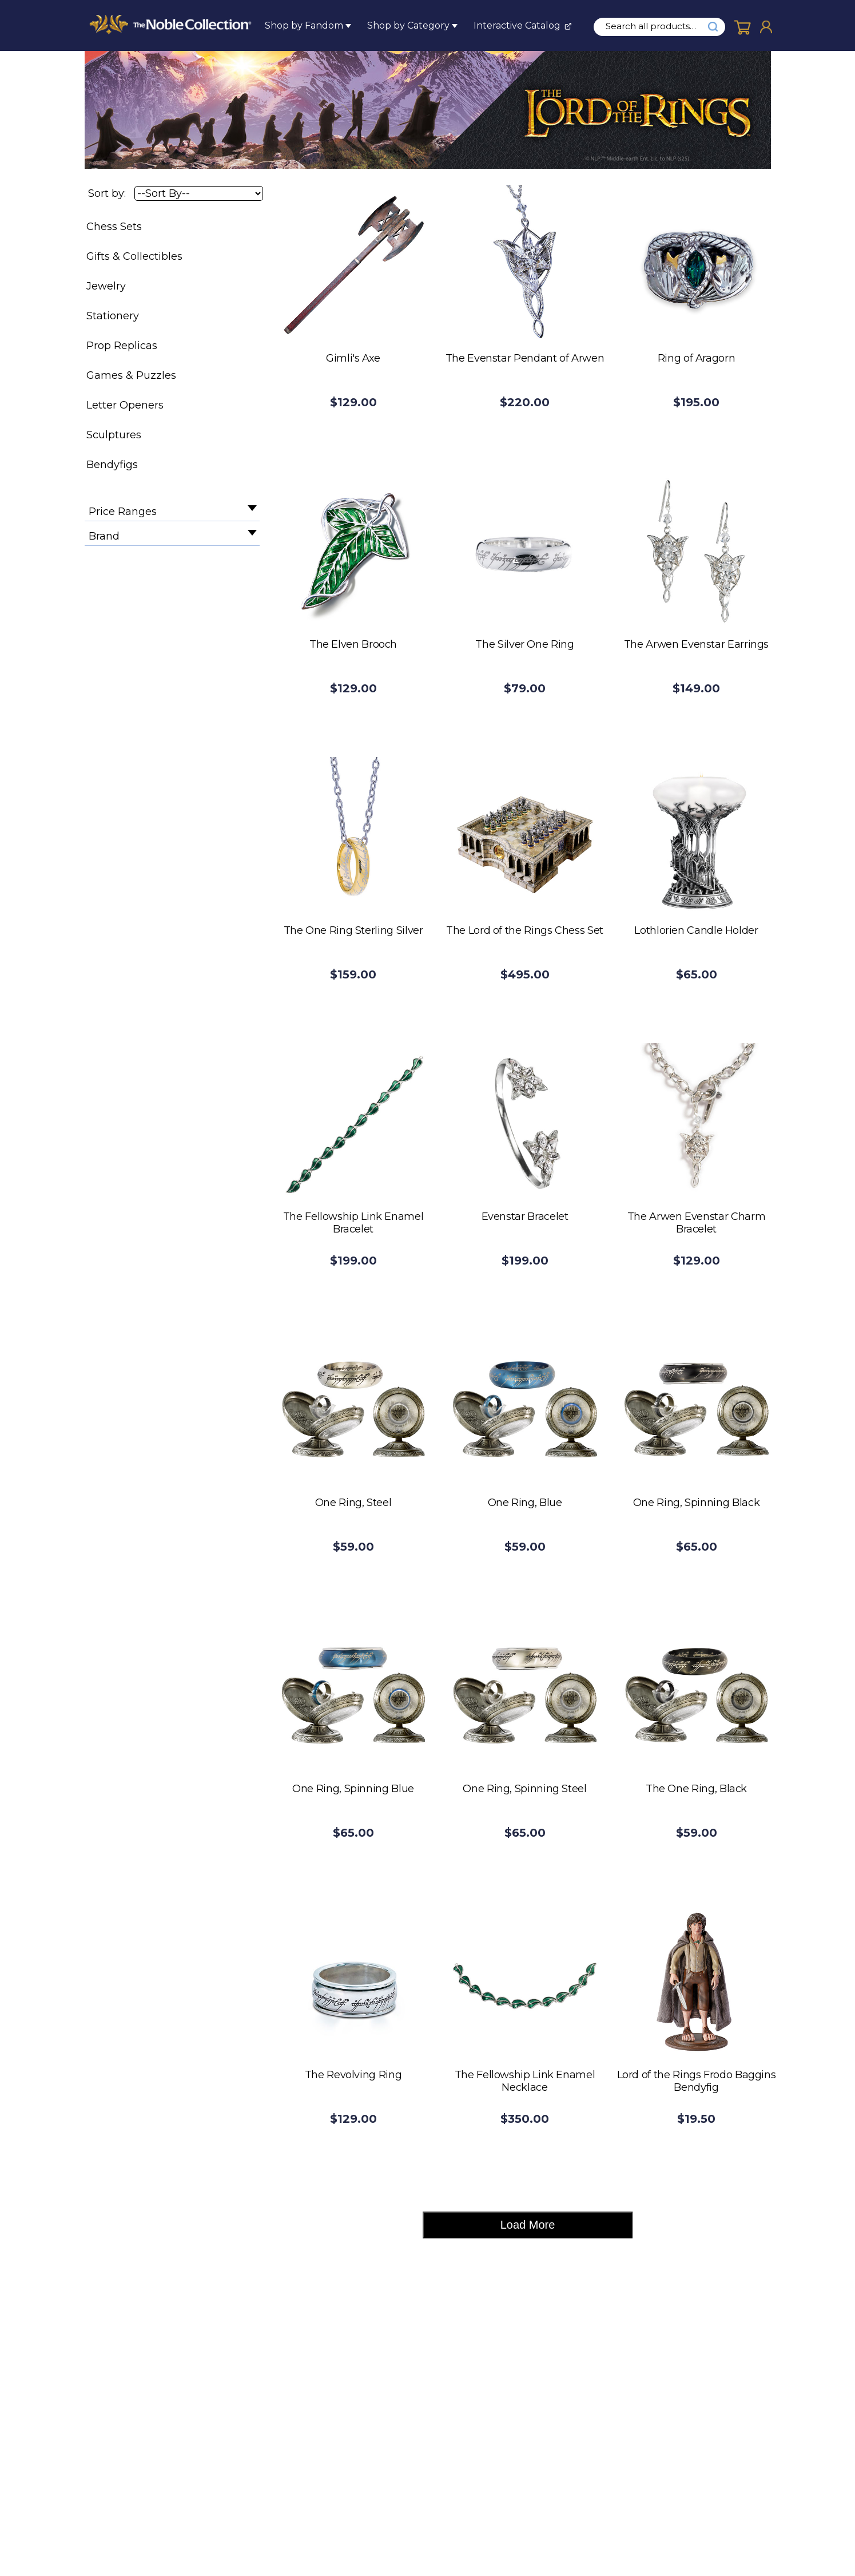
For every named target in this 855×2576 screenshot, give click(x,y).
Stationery (112, 316)
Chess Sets (114, 226)
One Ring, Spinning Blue (353, 1788)
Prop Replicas (121, 345)
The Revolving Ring (353, 2074)
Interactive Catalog (517, 25)
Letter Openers (125, 405)
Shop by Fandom (304, 25)
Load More (527, 2224)
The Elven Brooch (353, 644)
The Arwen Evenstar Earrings (696, 644)
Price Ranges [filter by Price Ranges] (123, 511)
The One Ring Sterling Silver (353, 930)
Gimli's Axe (353, 358)
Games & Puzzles (131, 375)
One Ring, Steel (353, 1502)
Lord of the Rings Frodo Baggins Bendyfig (696, 2081)
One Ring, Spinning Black (696, 1502)
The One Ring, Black (696, 1788)
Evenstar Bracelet (525, 1216)
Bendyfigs (112, 464)
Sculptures (113, 435)
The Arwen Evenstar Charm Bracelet (696, 1222)
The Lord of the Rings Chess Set (524, 930)
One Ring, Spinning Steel (524, 1788)
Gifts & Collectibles (134, 256)
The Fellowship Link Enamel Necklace (525, 2081)
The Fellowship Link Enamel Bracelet (353, 1222)
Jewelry (106, 286)
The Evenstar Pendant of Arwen (525, 358)
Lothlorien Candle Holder (696, 930)
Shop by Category (408, 25)
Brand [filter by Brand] (104, 536)
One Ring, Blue (525, 1502)
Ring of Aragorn (696, 358)
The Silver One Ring (524, 644)
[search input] (657, 26)
